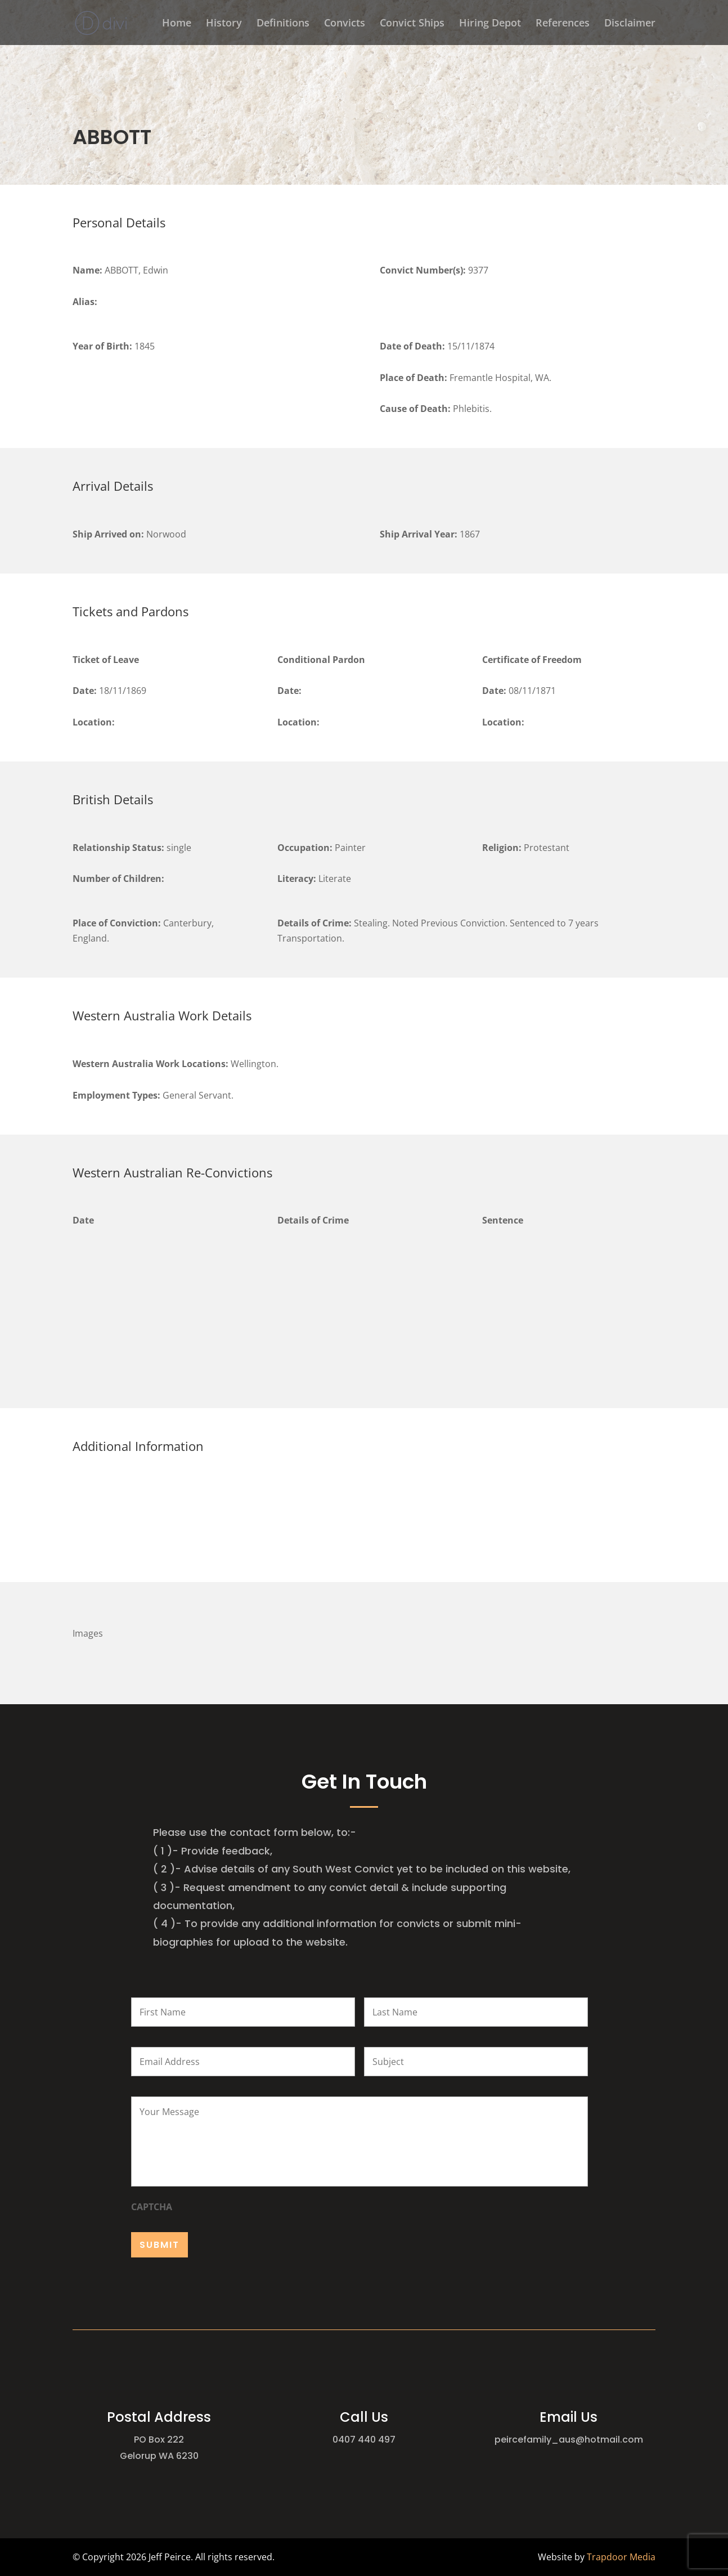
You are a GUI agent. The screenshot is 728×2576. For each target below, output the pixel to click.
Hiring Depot (490, 24)
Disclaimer (629, 24)
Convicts (344, 24)
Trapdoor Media (621, 2557)
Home (176, 24)
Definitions (283, 24)
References (563, 24)
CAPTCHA (151, 2207)
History (224, 24)
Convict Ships (412, 24)
